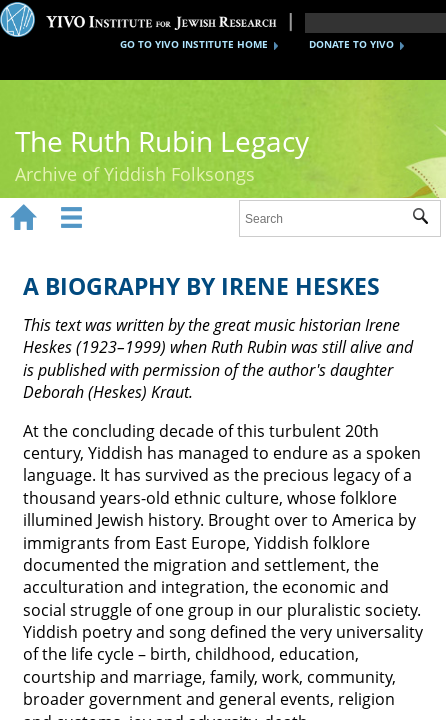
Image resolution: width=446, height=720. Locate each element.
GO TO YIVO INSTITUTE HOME (194, 44)
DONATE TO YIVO (351, 44)
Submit (426, 219)
